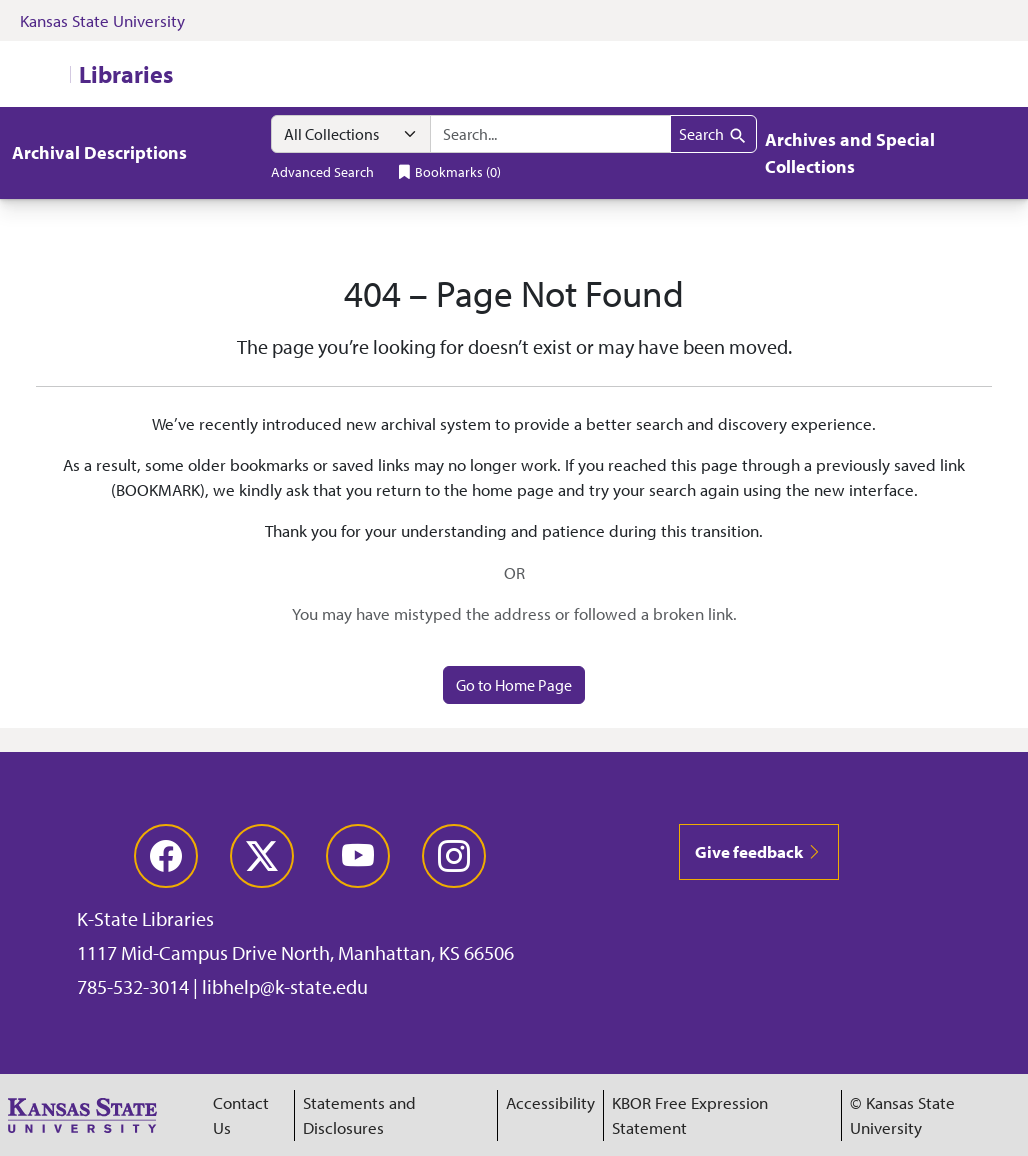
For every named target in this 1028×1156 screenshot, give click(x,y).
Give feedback (759, 851)
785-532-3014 (133, 986)
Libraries (126, 74)
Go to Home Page (514, 685)
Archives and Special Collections (850, 153)
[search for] (550, 134)
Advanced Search (322, 171)
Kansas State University (102, 20)
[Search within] (351, 134)
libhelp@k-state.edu (285, 986)
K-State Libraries (145, 918)
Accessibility (550, 1102)
